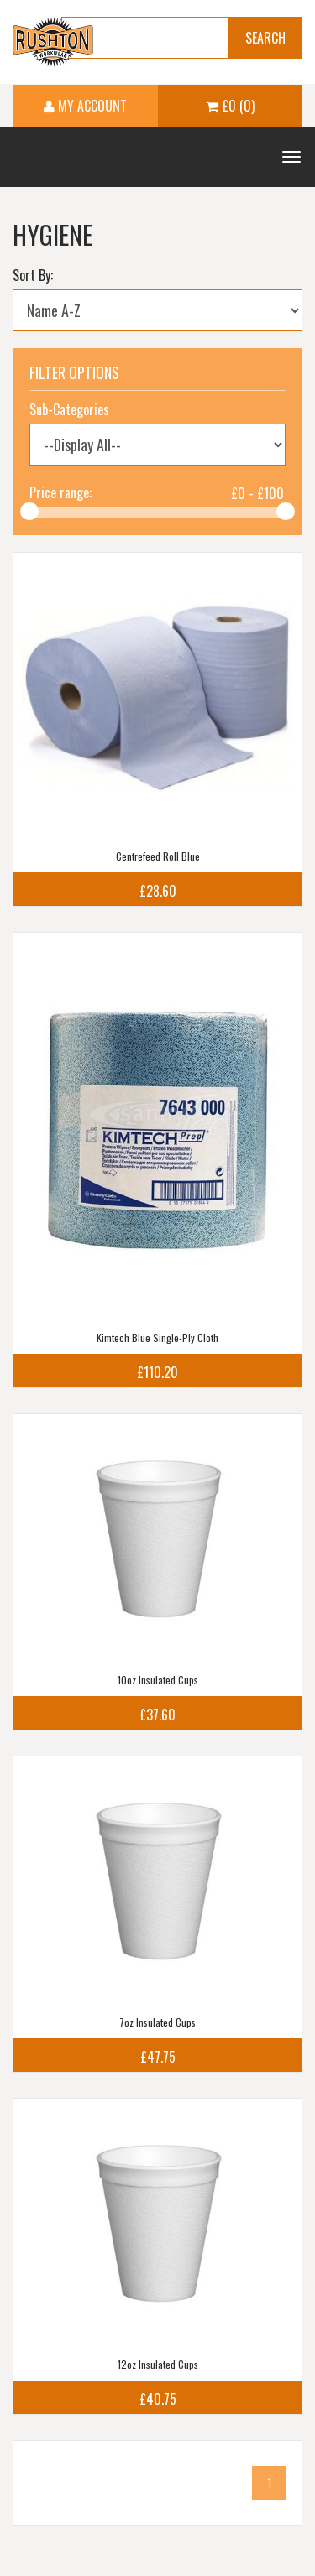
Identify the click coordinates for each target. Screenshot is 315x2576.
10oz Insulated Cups (158, 1680)
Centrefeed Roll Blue (158, 856)
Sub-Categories (69, 409)
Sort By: (33, 275)
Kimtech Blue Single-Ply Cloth (157, 1337)
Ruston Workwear (53, 42)
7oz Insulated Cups (157, 2022)
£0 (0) (230, 106)
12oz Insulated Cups (158, 2364)
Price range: (60, 492)
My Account (85, 106)
